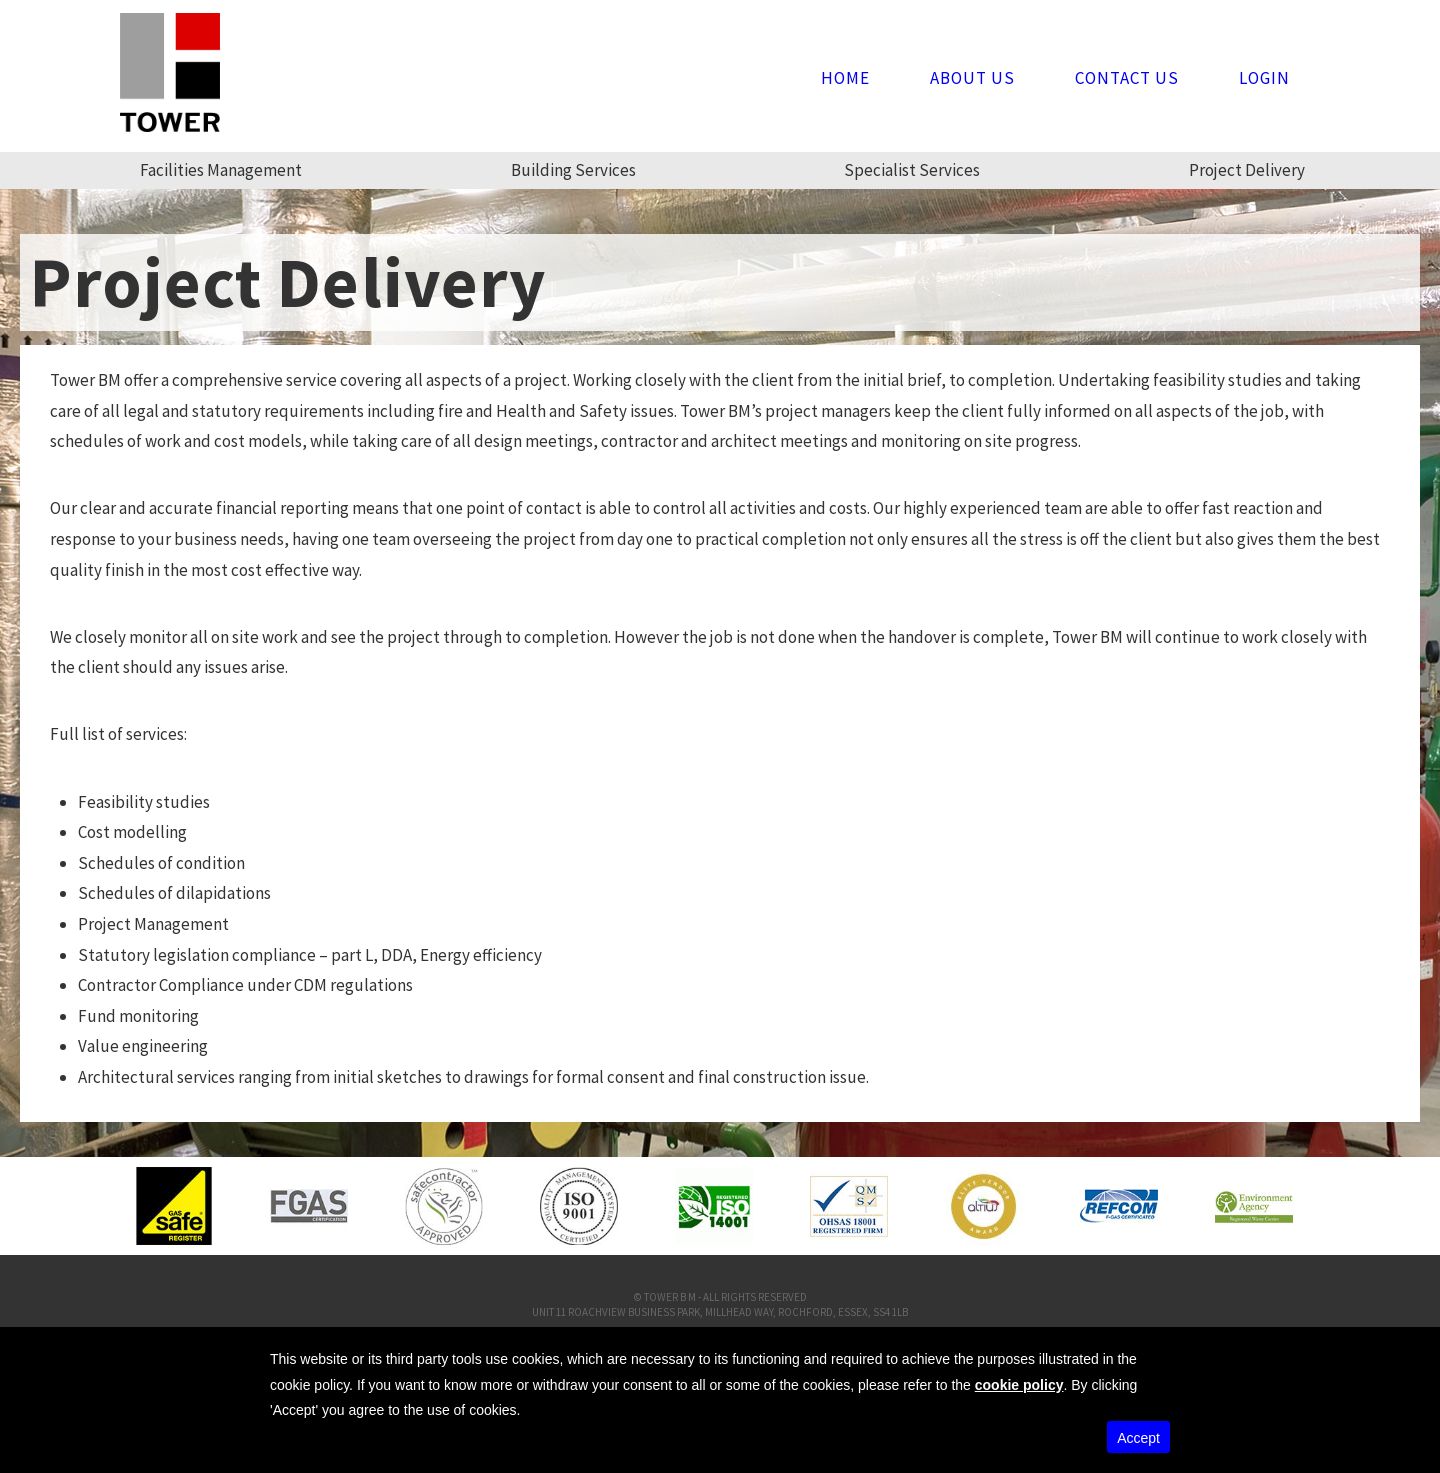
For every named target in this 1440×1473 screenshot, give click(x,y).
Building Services (573, 170)
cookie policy (1019, 1385)
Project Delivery (1247, 170)
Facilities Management (221, 170)
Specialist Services (912, 170)
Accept (1138, 1438)
